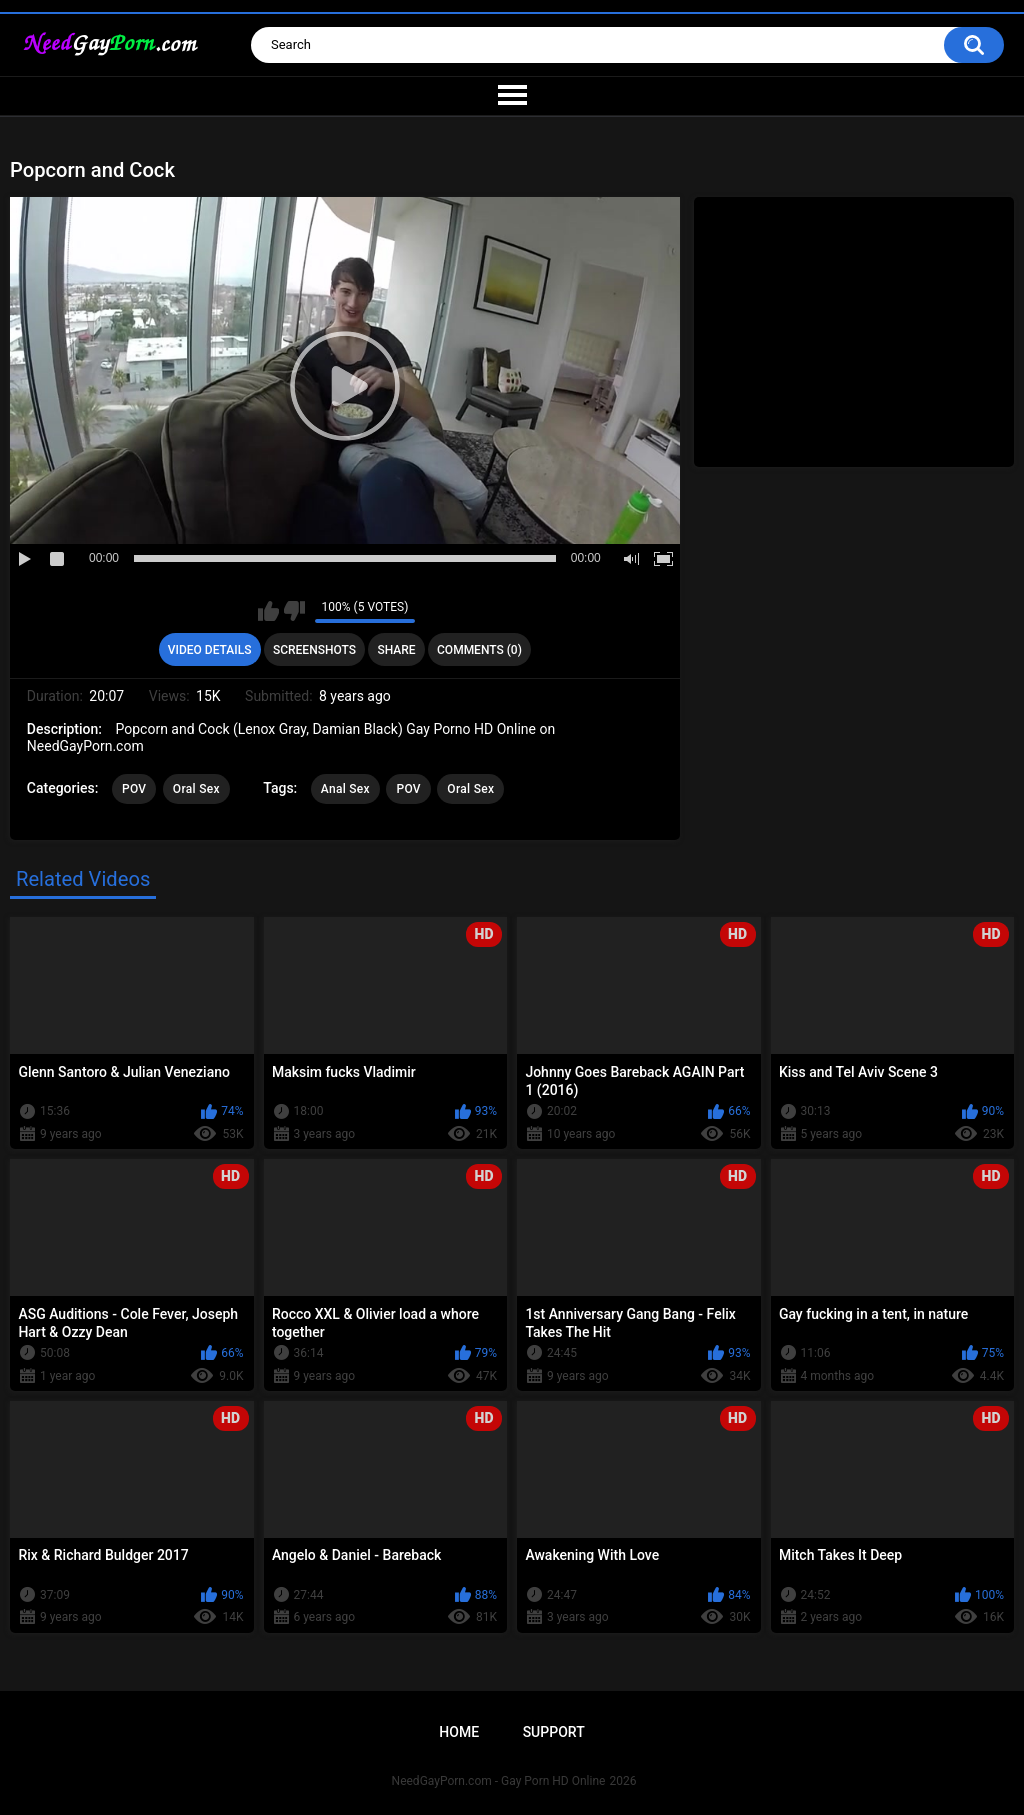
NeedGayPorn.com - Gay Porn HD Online (499, 1781)
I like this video (268, 611)
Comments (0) (479, 650)
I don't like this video (294, 611)
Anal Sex (345, 789)
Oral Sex (196, 789)
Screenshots (314, 650)
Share (396, 650)
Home (459, 1732)
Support (554, 1732)
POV (134, 789)
